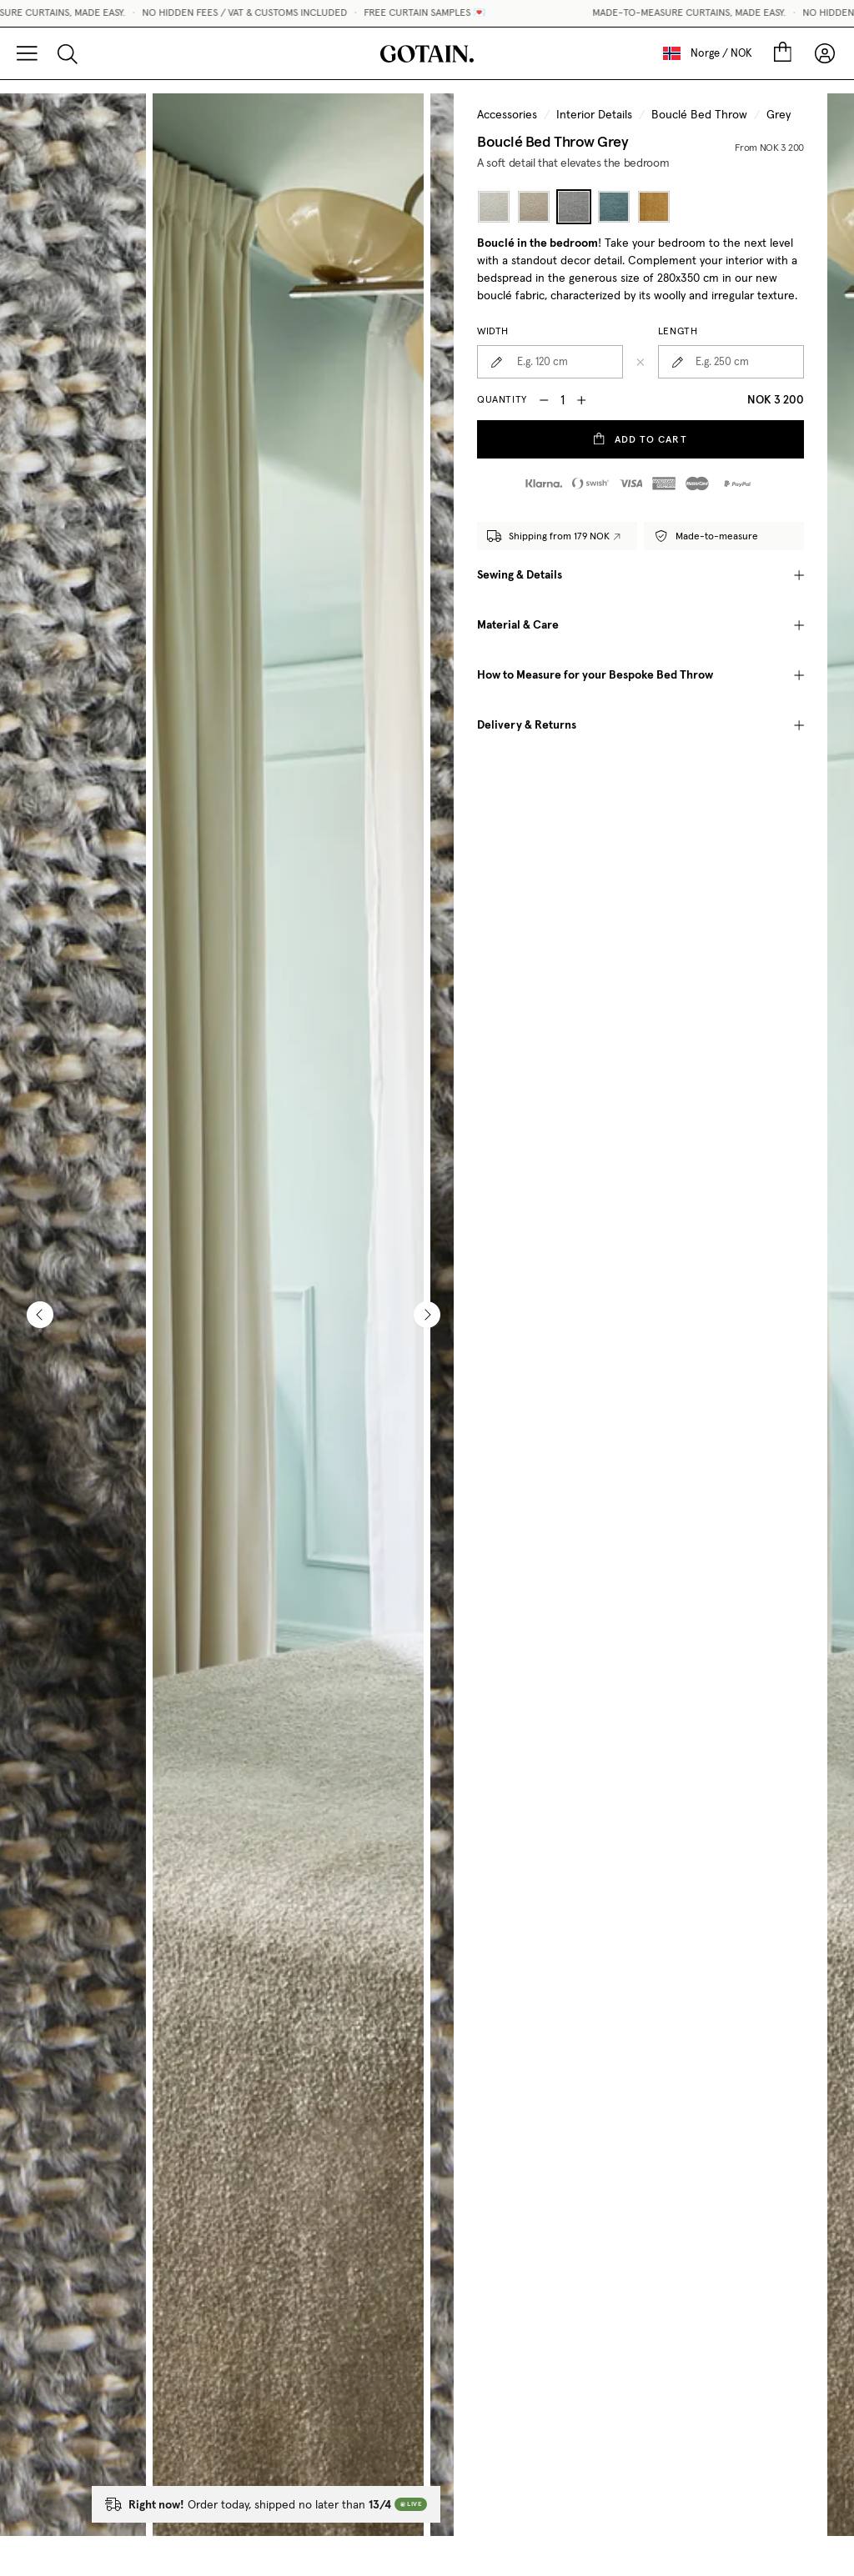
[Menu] (27, 53)
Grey (778, 115)
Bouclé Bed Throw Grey (553, 141)
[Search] (68, 53)
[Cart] (782, 53)
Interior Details (594, 115)
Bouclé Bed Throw (699, 115)
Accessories (507, 115)
